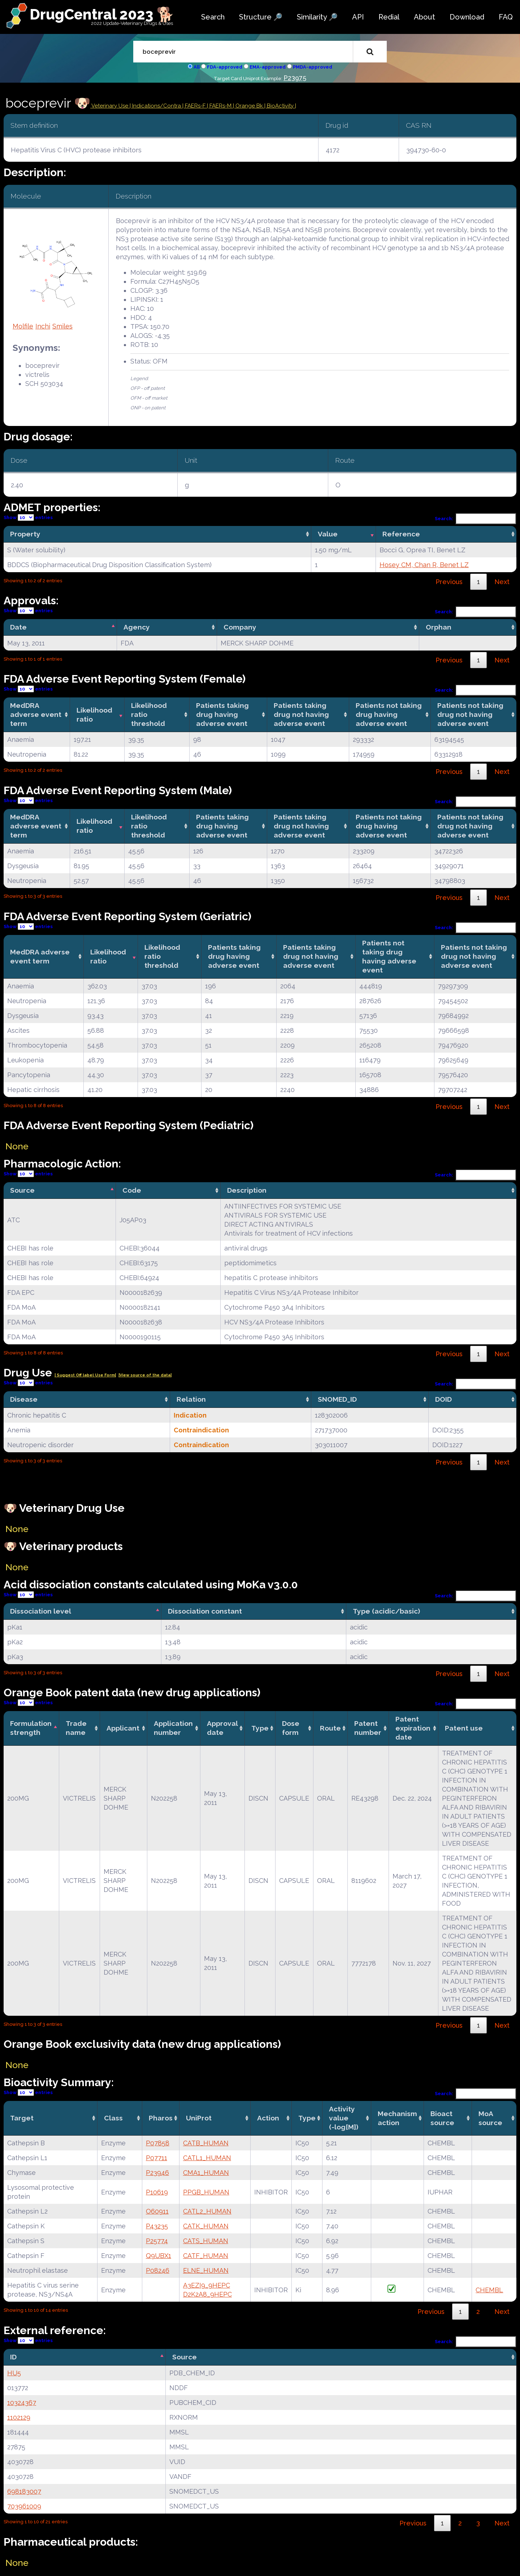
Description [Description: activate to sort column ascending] (246, 1190)
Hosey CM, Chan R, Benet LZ (424, 565)
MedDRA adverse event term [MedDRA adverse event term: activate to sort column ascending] (35, 714)
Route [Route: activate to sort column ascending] (330, 1728)
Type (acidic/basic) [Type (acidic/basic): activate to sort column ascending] (386, 1611)
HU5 (14, 2373)
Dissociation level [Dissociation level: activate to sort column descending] (40, 1611)
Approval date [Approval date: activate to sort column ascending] (222, 1727)
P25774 (157, 2241)
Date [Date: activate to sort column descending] (18, 627)
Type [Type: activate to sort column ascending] (260, 1728)
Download (467, 17)
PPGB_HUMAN (206, 2192)
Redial (388, 17)
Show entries (28, 517)
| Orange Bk (248, 106)
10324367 (21, 2402)
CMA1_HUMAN (206, 2172)
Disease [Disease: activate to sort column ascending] (24, 1399)
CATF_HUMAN (205, 2255)
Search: (475, 518)
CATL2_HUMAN (207, 2211)
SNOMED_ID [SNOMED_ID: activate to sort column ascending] (337, 1399)
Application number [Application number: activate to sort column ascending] (173, 1727)
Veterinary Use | (111, 106)
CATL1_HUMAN (207, 2158)
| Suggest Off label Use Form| (85, 1375)
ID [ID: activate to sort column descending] (13, 2357)
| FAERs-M (220, 106)
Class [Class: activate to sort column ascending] (113, 2118)
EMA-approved (268, 67)
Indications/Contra (157, 106)
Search (213, 17)
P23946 (157, 2172)
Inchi (42, 326)
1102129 (18, 2417)
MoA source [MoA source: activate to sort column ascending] (490, 2118)
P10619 (157, 2192)
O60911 (157, 2211)
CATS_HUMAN (205, 2241)
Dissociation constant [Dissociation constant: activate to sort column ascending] (205, 1611)
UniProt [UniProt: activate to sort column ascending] (199, 2118)
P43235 (157, 2226)
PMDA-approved (312, 67)
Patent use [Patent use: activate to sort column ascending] (464, 1728)
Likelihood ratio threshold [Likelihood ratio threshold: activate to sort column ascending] (149, 714)
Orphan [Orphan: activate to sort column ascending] (438, 627)
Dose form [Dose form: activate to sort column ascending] (290, 1727)
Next (502, 582)
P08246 (157, 2270)
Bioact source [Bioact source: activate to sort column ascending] (442, 2118)
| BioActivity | (280, 106)
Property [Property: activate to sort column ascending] (25, 534)
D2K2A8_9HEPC (207, 2294)
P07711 (156, 2158)
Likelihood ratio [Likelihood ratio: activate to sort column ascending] (94, 714)
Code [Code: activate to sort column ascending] (131, 1190)
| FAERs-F (194, 106)
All (197, 67)
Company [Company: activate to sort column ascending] (240, 627)
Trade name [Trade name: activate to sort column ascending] (76, 1727)
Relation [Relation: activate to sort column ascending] (191, 1399)
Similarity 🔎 (317, 17)
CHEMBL (489, 2290)
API (358, 17)
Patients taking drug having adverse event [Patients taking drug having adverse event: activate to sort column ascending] (222, 714)
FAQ (506, 17)
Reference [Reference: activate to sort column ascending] (401, 534)
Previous (449, 582)
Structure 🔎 (260, 17)
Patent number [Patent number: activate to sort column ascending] (367, 1727)
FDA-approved (224, 67)
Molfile (23, 326)
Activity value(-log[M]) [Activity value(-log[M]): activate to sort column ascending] (343, 2118)
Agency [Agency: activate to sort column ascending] (137, 627)
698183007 (24, 2491)
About (424, 17)
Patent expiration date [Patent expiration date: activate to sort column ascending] (412, 1728)
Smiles (62, 326)
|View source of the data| (145, 1375)
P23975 (294, 78)
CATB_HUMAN (206, 2143)
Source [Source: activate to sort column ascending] (184, 2357)
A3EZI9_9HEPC (206, 2285)
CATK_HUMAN (206, 2226)
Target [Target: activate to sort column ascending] (22, 2118)
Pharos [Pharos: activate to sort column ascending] (161, 2118)
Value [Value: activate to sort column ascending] (328, 534)
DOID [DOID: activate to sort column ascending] (443, 1399)
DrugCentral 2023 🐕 (102, 14)
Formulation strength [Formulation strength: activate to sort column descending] (31, 1727)
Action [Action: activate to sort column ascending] (268, 2118)
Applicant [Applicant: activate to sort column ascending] (123, 1728)
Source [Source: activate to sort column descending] (22, 1190)
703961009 (24, 2506)
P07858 (157, 2143)
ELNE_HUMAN (206, 2270)
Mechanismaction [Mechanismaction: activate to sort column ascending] (397, 2118)
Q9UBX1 (158, 2255)
